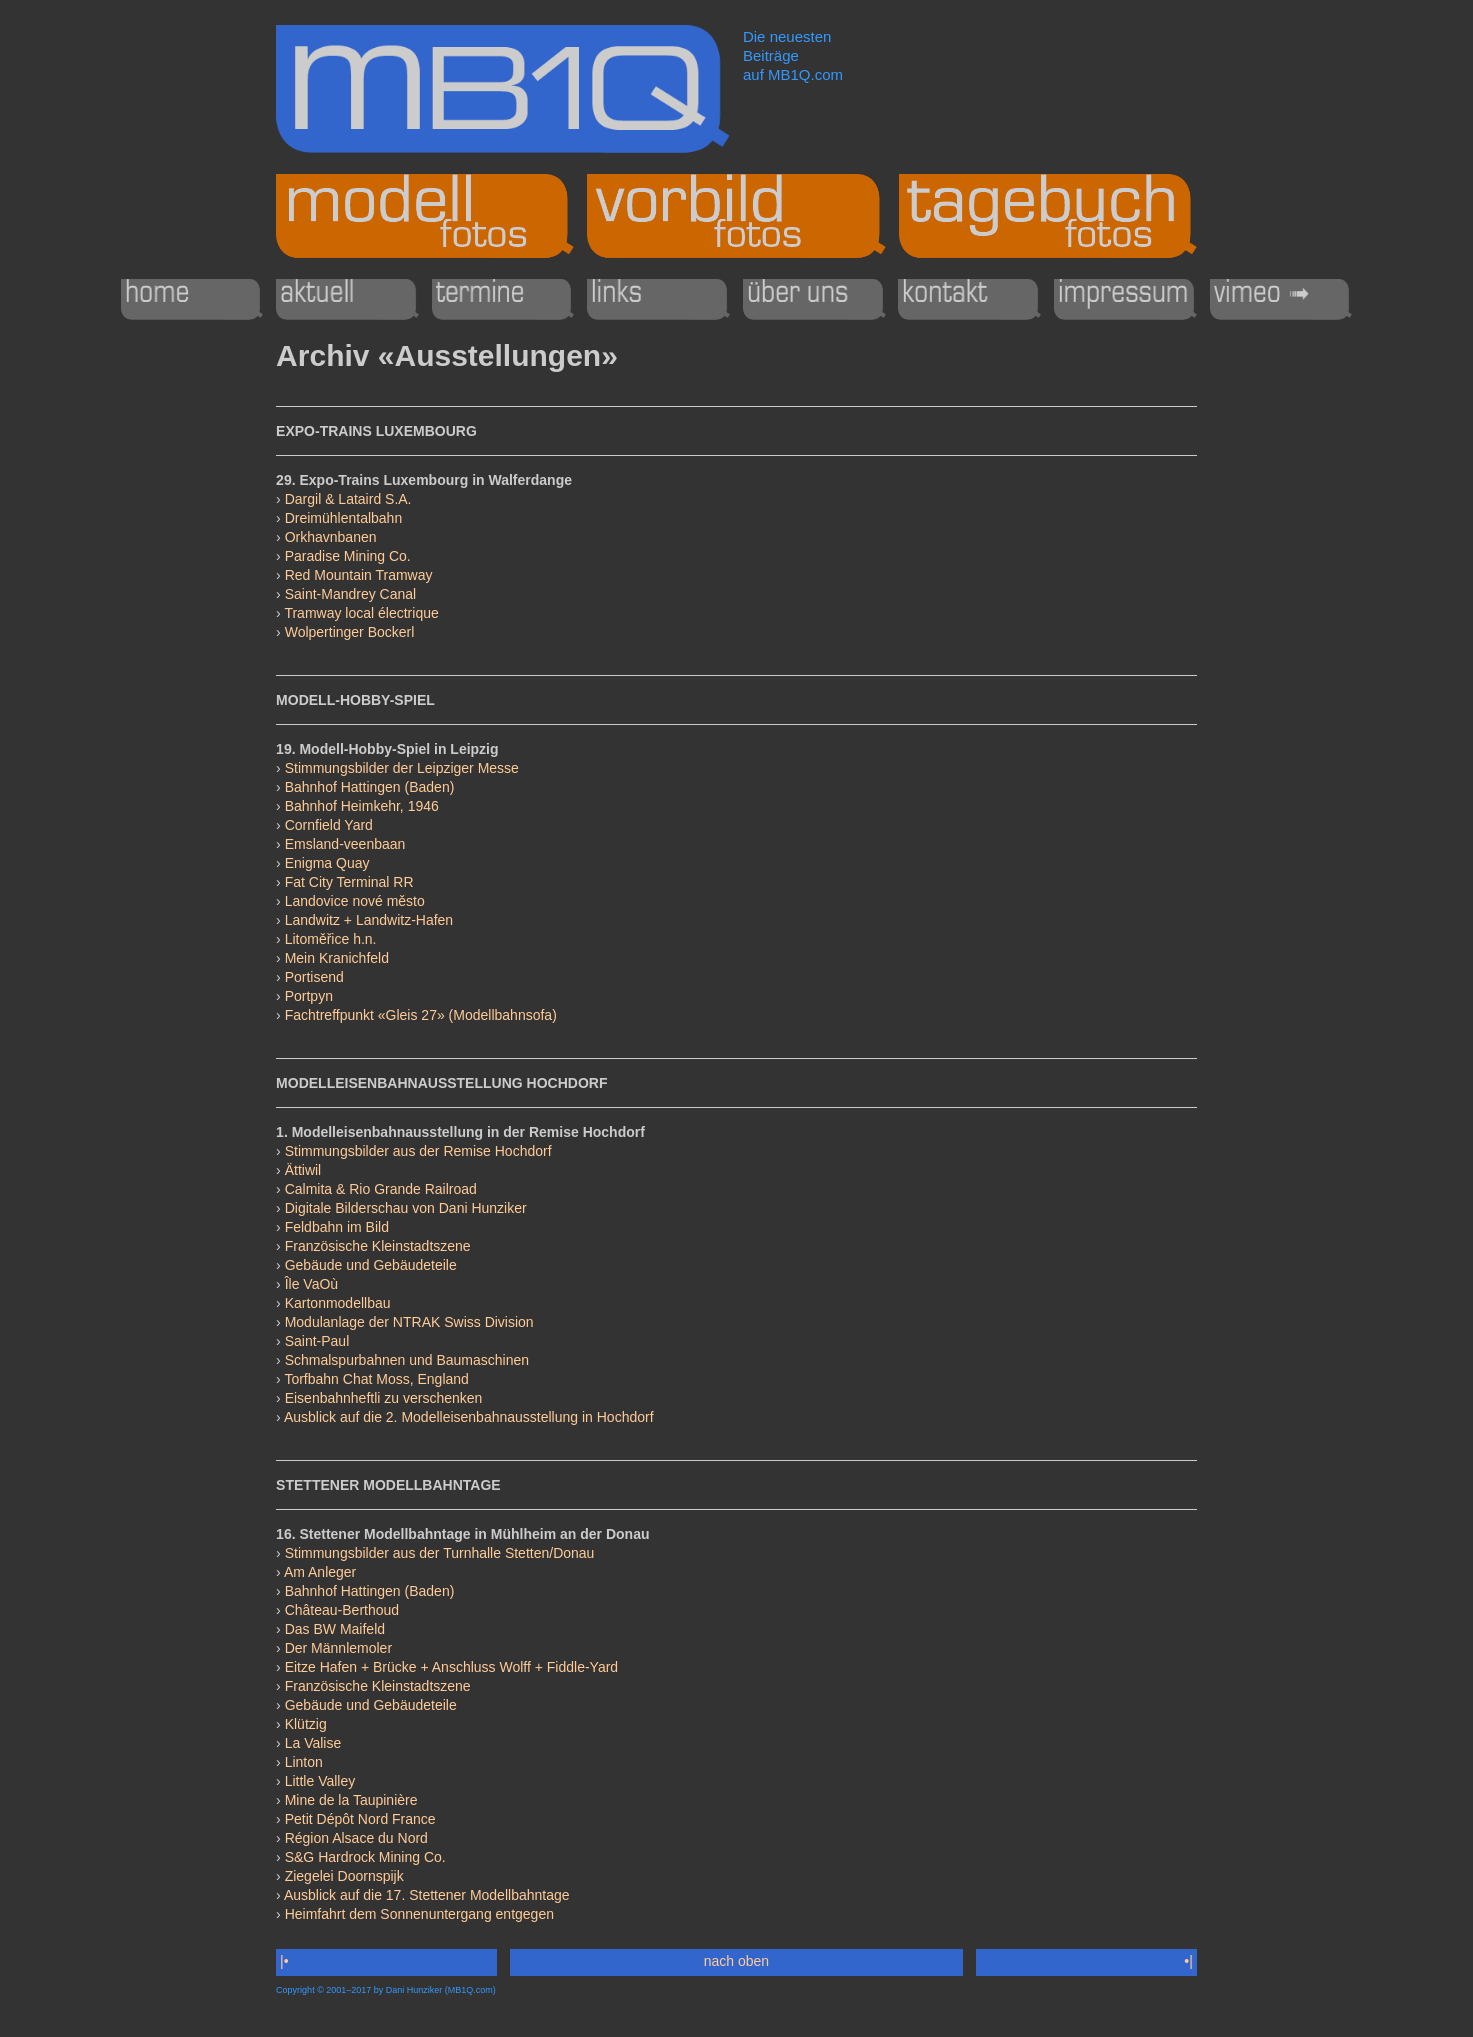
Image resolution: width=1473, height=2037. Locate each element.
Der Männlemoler (338, 1648)
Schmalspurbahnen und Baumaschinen (407, 1360)
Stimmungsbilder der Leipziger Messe (402, 768)
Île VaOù (311, 1284)
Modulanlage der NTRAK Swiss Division (409, 1322)
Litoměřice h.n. (331, 939)
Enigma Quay (327, 863)
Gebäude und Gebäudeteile (371, 1265)
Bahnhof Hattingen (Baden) (370, 787)
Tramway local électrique (361, 613)
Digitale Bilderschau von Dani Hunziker (406, 1208)
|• (284, 1961)
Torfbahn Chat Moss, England (376, 1379)
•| (1188, 1961)
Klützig (306, 1724)
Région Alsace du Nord (356, 1838)
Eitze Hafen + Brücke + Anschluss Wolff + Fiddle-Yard (451, 1667)
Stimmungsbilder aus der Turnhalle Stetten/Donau (440, 1553)
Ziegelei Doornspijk (344, 1876)
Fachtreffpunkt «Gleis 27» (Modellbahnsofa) (421, 1015)
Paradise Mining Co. (348, 556)
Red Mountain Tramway (359, 575)
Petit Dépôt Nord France (360, 1819)
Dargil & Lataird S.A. (348, 499)
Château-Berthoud (342, 1610)
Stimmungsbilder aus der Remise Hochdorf (418, 1151)
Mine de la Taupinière (351, 1800)
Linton (304, 1762)
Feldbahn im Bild (337, 1227)
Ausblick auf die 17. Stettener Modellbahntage (427, 1895)
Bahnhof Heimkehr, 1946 (362, 806)
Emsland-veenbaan (345, 844)
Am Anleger (320, 1572)
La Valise (313, 1743)
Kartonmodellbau (338, 1303)
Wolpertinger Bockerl (350, 632)
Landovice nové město (355, 901)
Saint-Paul (317, 1341)
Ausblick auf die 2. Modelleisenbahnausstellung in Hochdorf (469, 1417)
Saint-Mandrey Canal (351, 594)
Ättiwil (303, 1170)
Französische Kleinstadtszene (378, 1246)
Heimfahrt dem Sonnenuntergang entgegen (419, 1914)
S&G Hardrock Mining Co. (365, 1857)
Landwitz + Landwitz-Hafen (369, 920)
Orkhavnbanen (331, 537)
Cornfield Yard (329, 825)
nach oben (736, 1961)
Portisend (314, 977)
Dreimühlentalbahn (344, 518)
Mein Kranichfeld (337, 958)
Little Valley (320, 1781)
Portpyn (309, 996)
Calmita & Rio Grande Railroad (381, 1189)
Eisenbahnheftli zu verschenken (384, 1398)
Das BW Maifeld (335, 1629)
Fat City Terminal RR (349, 882)
